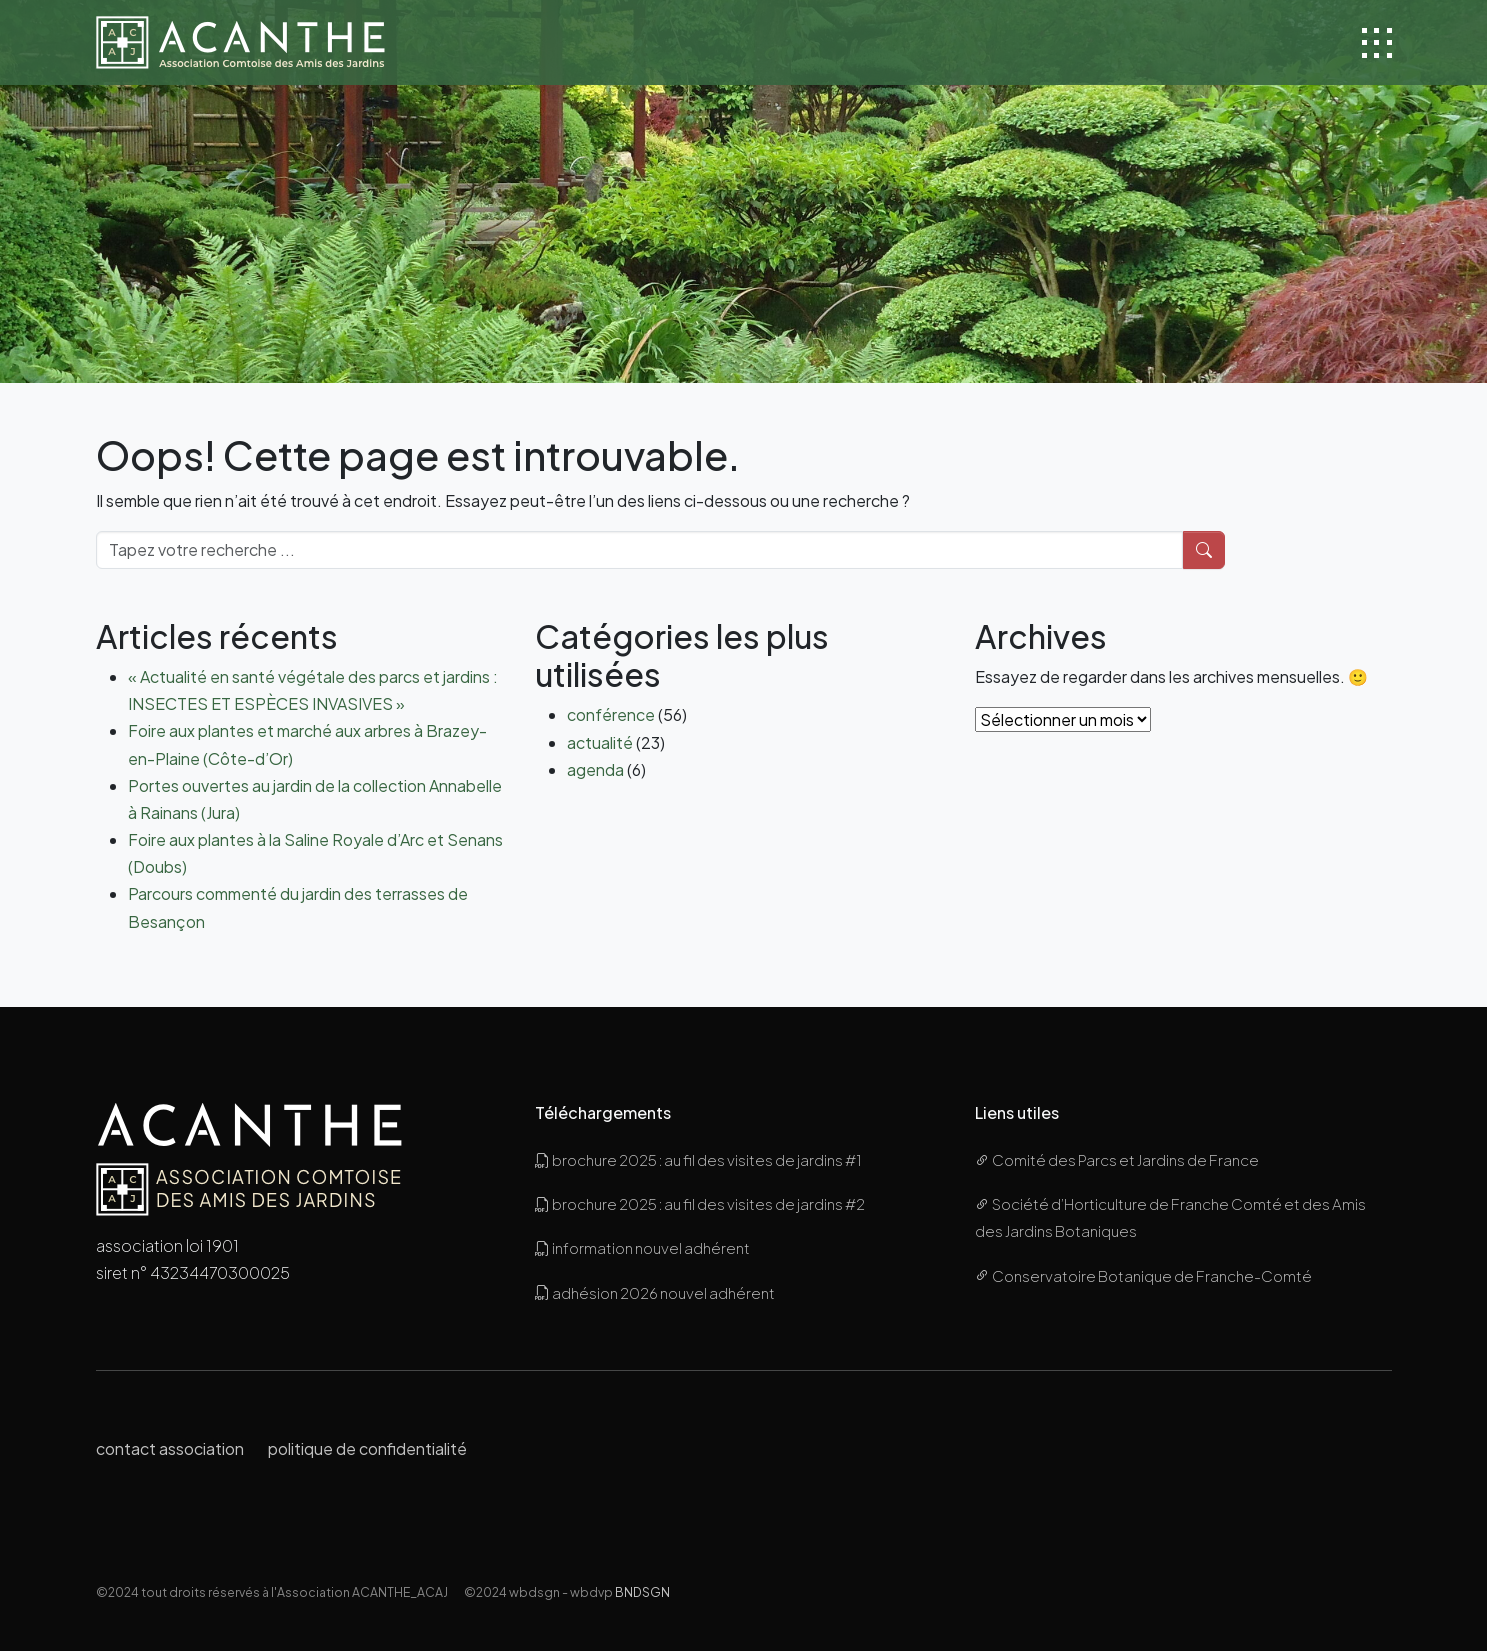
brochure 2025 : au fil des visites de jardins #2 (700, 1203)
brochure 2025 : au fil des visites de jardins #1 (698, 1159)
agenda (595, 769)
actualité (600, 742)
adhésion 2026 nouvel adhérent (655, 1292)
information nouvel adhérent (642, 1247)
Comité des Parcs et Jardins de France (1117, 1159)
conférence (611, 714)
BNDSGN (642, 1592)
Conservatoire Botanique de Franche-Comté (1143, 1275)
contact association (170, 1448)
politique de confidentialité (367, 1448)
